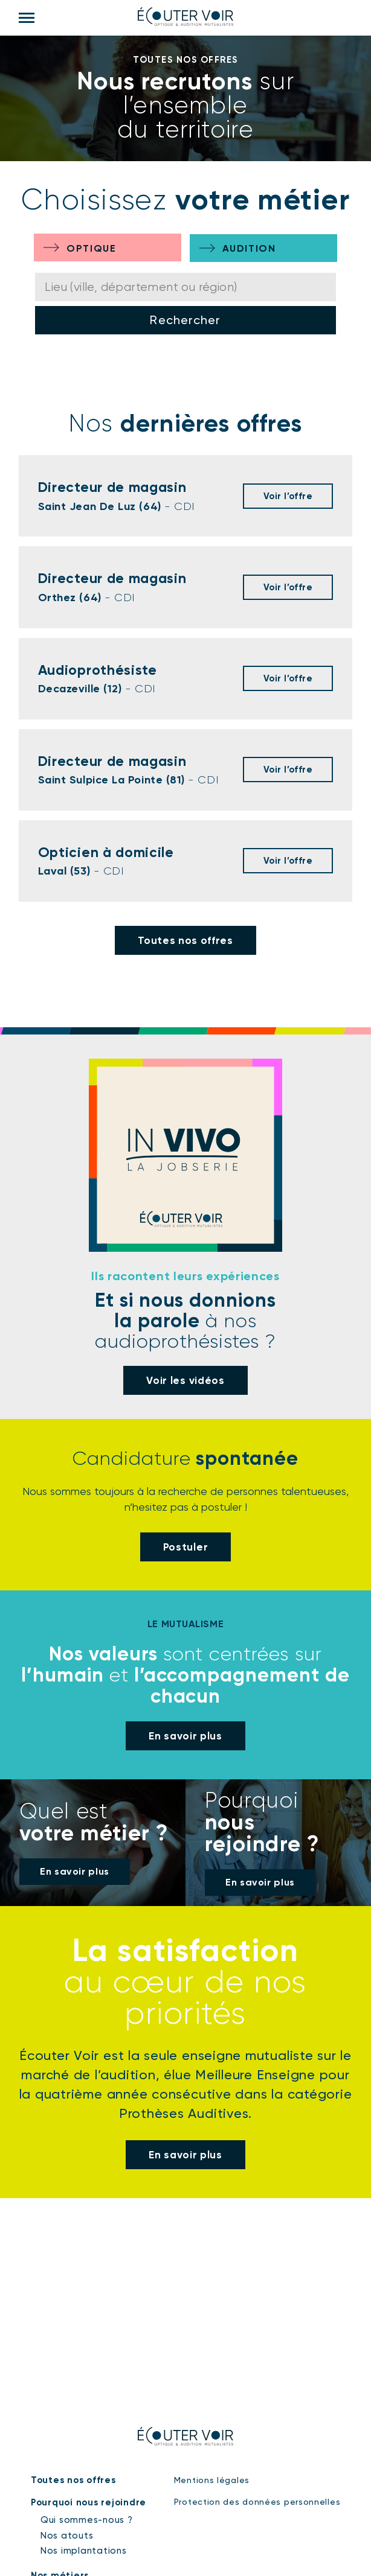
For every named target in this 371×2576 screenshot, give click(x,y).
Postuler (185, 1546)
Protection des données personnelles (257, 2502)
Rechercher (185, 320)
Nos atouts (67, 2535)
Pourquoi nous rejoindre (88, 2502)
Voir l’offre (287, 495)
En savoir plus (185, 1736)
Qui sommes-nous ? (86, 2519)
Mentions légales (212, 2480)
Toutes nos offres (185, 940)
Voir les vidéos (185, 1380)
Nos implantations (83, 2550)
